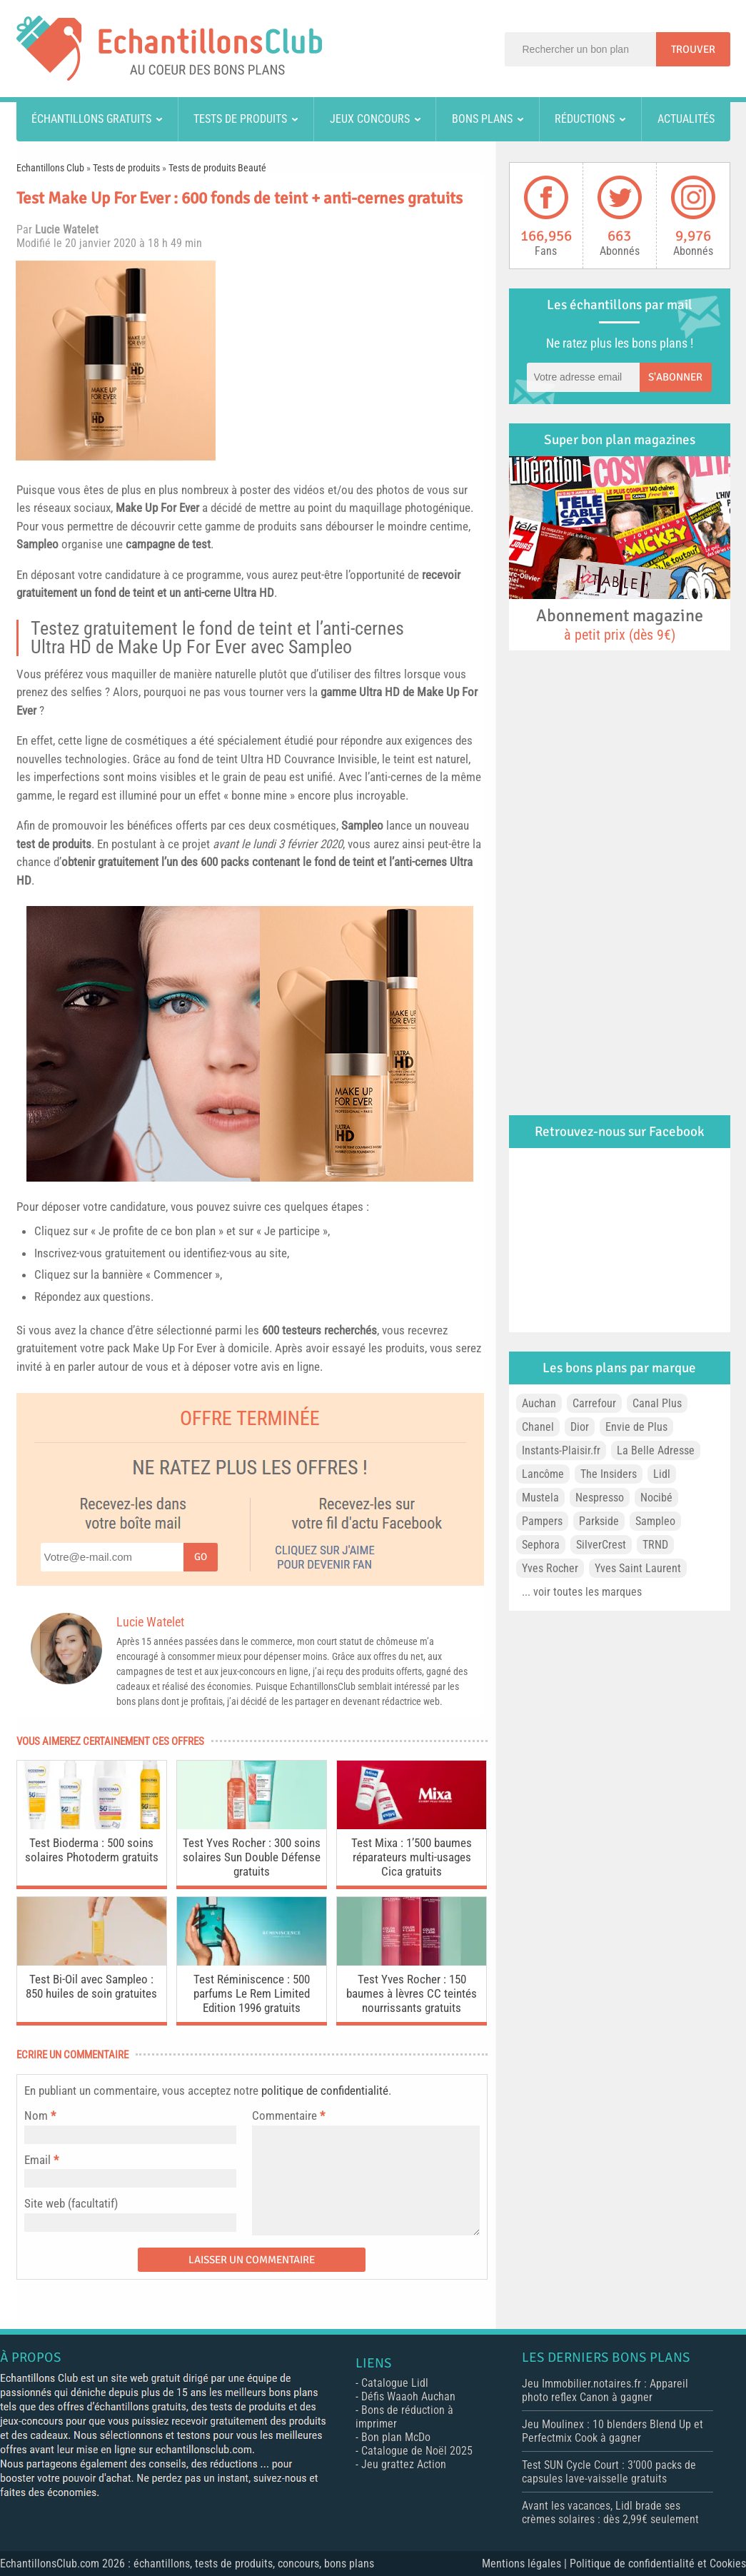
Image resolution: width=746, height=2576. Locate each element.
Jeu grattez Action (403, 2464)
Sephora (541, 1544)
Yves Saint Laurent (638, 1568)
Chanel (538, 1427)
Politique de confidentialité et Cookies (658, 2563)
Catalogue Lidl (394, 2383)
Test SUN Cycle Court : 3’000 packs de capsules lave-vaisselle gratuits (609, 2471)
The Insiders (608, 1474)
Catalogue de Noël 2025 (417, 2450)
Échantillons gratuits (91, 119)
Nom (36, 2115)
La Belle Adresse (656, 1450)
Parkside (599, 1521)
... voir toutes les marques (582, 1592)
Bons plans (482, 119)
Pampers (542, 1521)
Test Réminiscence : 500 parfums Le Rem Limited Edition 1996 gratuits (251, 1993)
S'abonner (675, 377)
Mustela (540, 1497)
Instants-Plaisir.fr (561, 1450)
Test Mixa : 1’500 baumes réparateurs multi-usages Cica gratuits (411, 1857)
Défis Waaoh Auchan (408, 2396)
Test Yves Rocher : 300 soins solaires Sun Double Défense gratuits (252, 1857)
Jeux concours (370, 119)
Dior (579, 1427)
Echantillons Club (50, 167)
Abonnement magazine (619, 624)
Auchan (539, 1403)
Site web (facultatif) (71, 2203)
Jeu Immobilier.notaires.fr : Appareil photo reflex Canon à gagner (605, 2390)
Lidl (661, 1474)
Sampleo (37, 544)
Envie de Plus (636, 1427)
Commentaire (288, 2115)
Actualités (686, 119)
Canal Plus (657, 1403)
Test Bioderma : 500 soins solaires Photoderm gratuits (91, 1850)
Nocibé (656, 1497)
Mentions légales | (526, 2563)
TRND (655, 1544)
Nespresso (599, 1497)
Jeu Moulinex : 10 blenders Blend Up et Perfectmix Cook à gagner (612, 2431)
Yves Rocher (550, 1568)
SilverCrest (601, 1544)
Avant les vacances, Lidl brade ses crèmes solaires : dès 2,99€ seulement (610, 2512)
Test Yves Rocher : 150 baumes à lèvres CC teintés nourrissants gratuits (411, 1993)
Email (37, 2160)
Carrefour (594, 1403)
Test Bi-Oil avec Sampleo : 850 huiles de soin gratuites (91, 1986)
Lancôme (543, 1474)
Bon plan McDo (395, 2437)
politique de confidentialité (324, 2090)
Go (200, 1557)
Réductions (585, 119)
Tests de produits (240, 119)
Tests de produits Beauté (217, 167)
